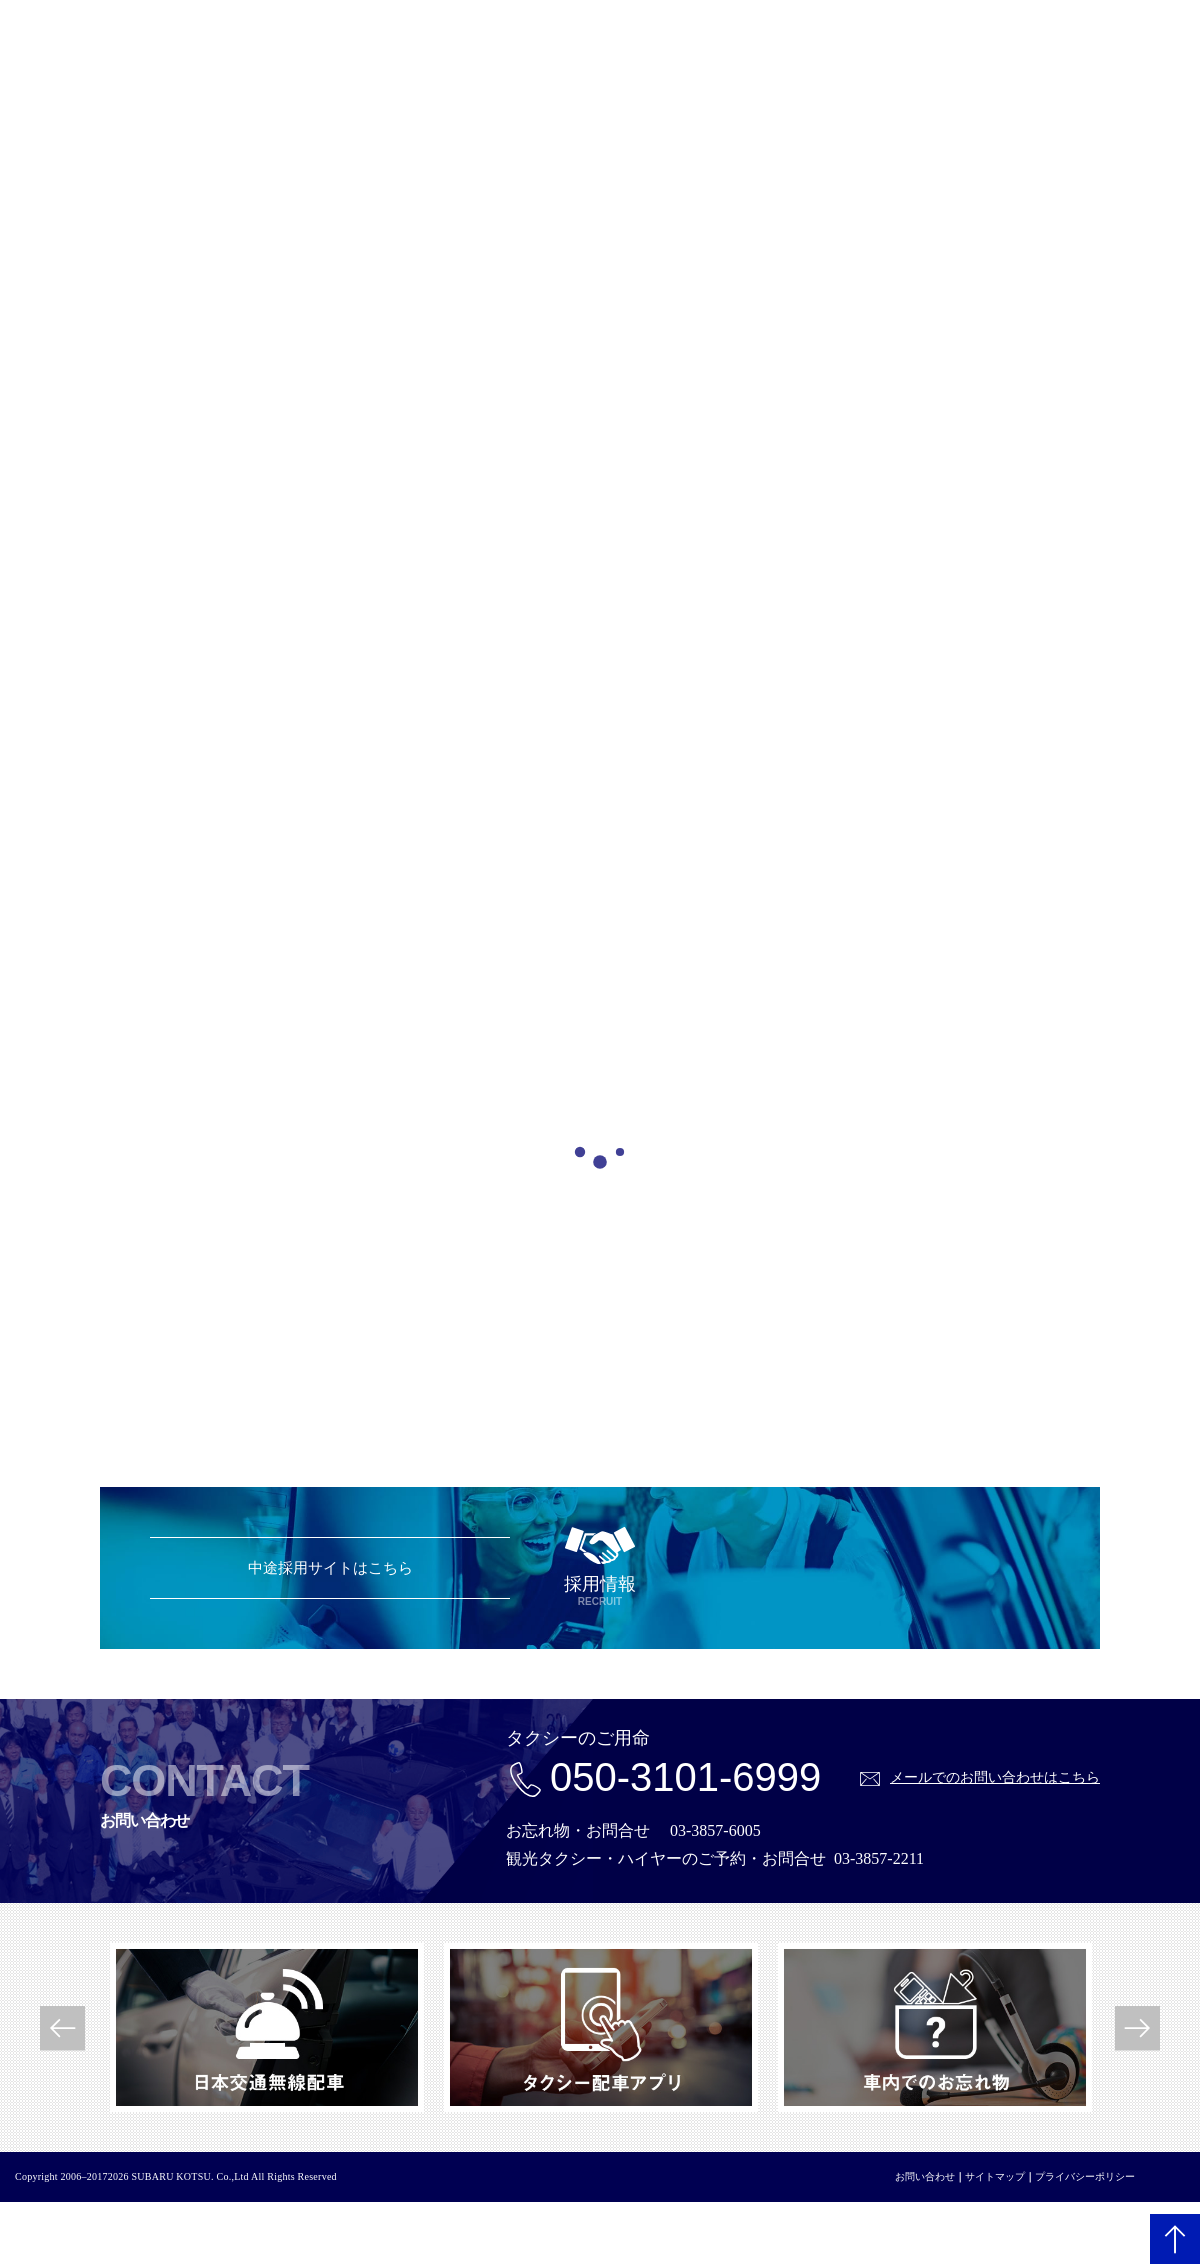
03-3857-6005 (715, 1830)
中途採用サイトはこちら (330, 1567)
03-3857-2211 (879, 1858)
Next (1137, 2027)
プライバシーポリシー (1085, 2176)
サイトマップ (995, 2176)
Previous (62, 2027)
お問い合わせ (925, 2176)
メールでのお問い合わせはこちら (995, 1777)
